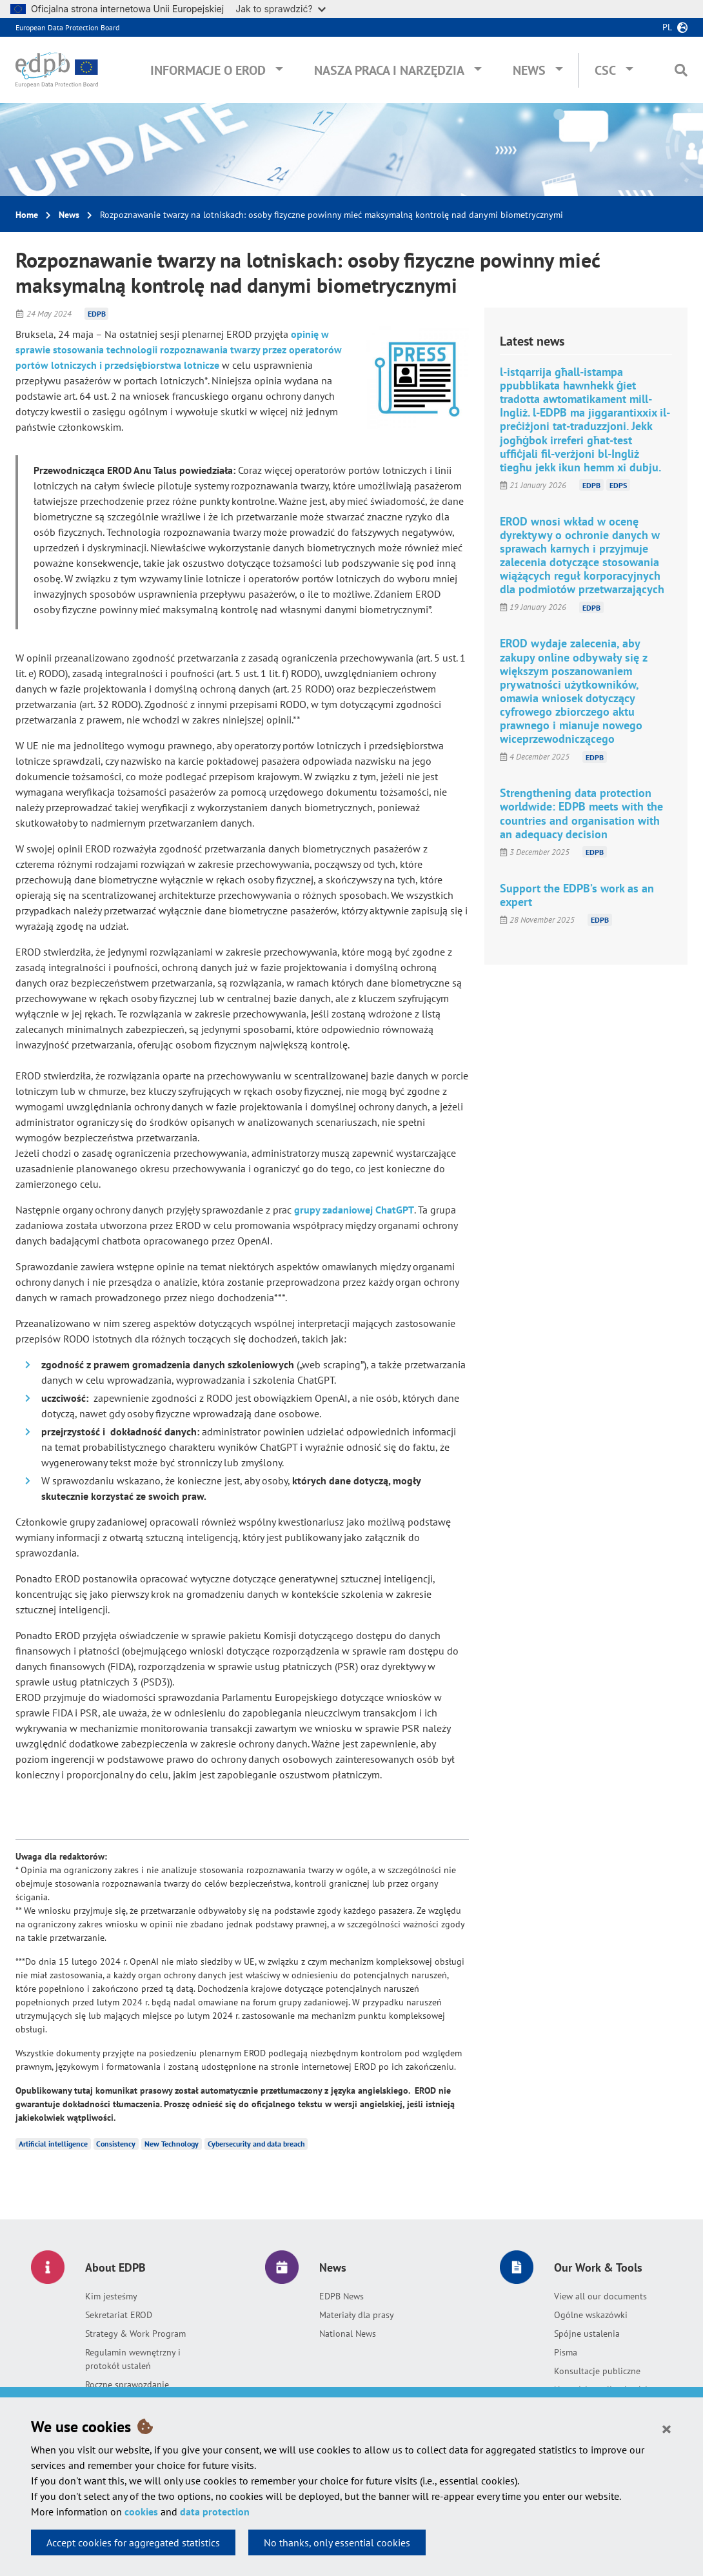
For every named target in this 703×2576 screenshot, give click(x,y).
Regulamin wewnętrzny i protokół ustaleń (133, 2359)
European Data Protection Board (67, 27)
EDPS (618, 485)
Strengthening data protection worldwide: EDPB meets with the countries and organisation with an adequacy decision (581, 813)
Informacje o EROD (208, 70)
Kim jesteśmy (111, 2296)
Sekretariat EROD (118, 2315)
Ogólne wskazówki (591, 2315)
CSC (605, 70)
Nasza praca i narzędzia (389, 70)
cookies (141, 2511)
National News (347, 2333)
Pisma (565, 2352)
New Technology (171, 2143)
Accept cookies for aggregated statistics (133, 2542)
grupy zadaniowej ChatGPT (354, 1209)
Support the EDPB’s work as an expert (577, 895)
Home (26, 215)
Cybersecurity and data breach (256, 2143)
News (529, 70)
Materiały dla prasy (356, 2315)
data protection (215, 2511)
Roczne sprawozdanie (127, 2384)
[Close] (666, 2428)
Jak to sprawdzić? (280, 8)
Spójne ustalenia (587, 2333)
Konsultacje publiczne (597, 2371)
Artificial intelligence (53, 2143)
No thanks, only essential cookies (337, 2542)
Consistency (115, 2143)
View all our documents (600, 2296)
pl (667, 27)
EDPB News (341, 2296)
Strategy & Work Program (135, 2333)
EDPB (97, 314)
